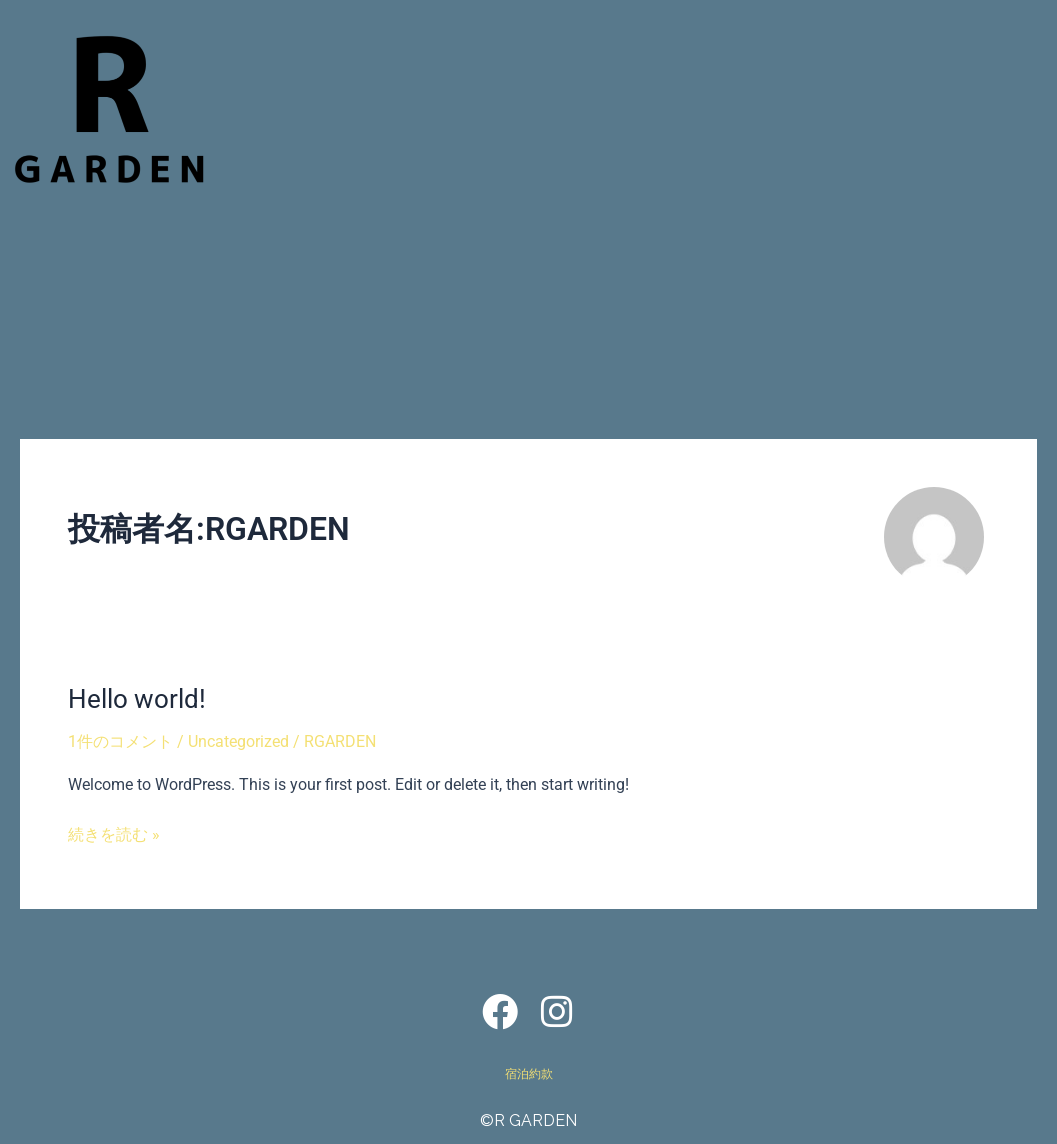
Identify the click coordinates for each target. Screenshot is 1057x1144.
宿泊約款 (529, 1074)
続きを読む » (114, 833)
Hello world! (137, 699)
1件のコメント (120, 741)
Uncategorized (238, 741)
